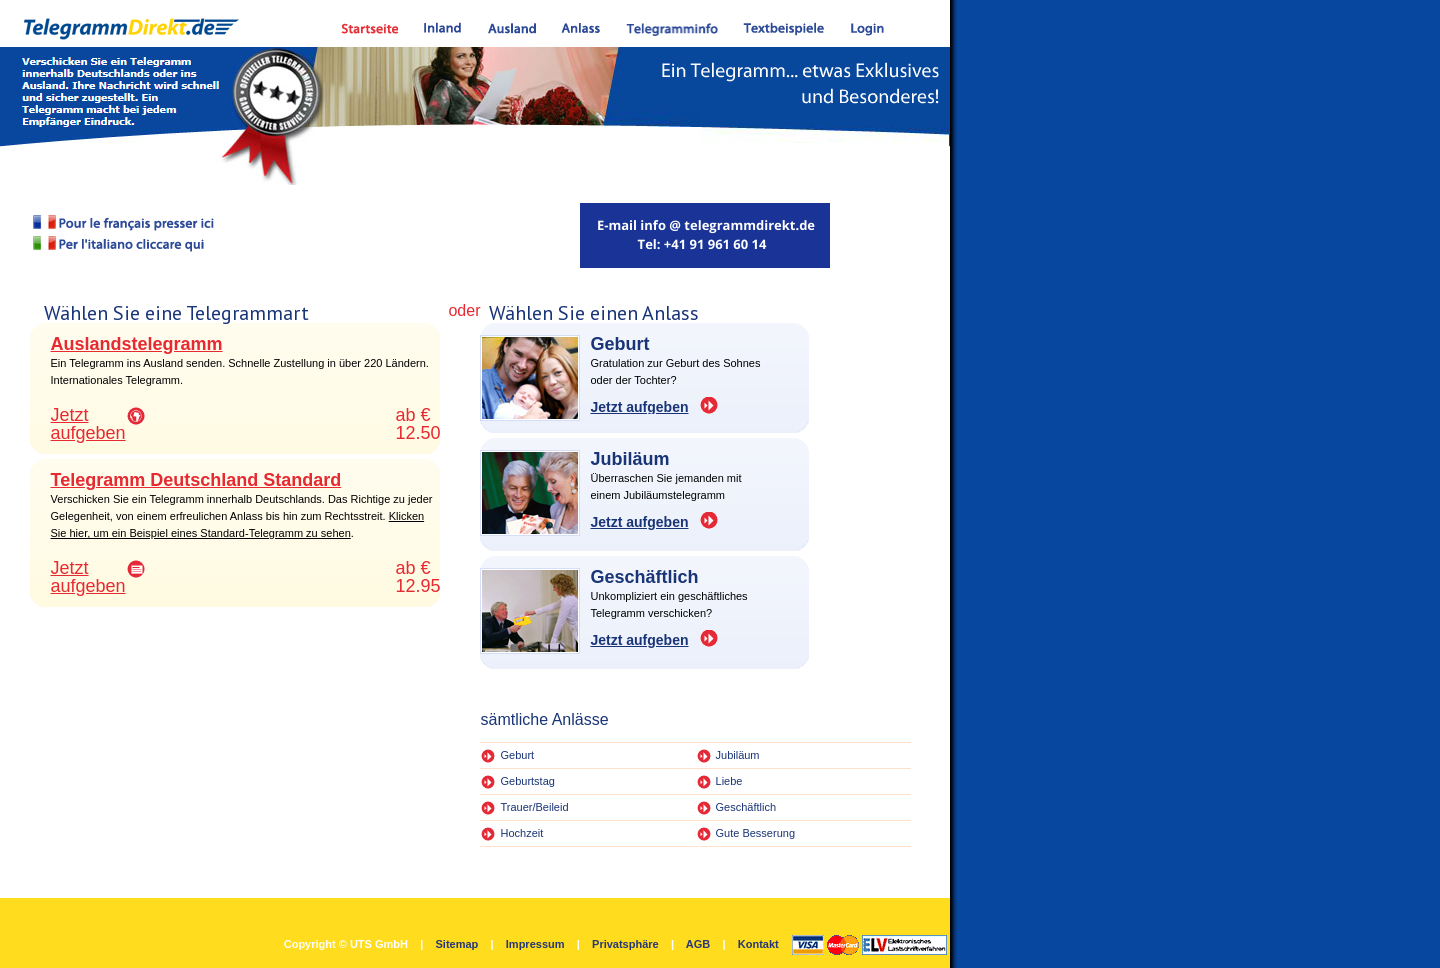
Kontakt (758, 944)
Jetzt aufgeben (88, 424)
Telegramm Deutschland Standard (196, 480)
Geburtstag (527, 781)
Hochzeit (521, 833)
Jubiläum (738, 755)
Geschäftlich (746, 807)
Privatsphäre (625, 944)
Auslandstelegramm (137, 344)
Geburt (517, 755)
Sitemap (456, 944)
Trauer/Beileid (534, 807)
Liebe (729, 781)
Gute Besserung (756, 833)
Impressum (535, 944)
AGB (698, 944)
